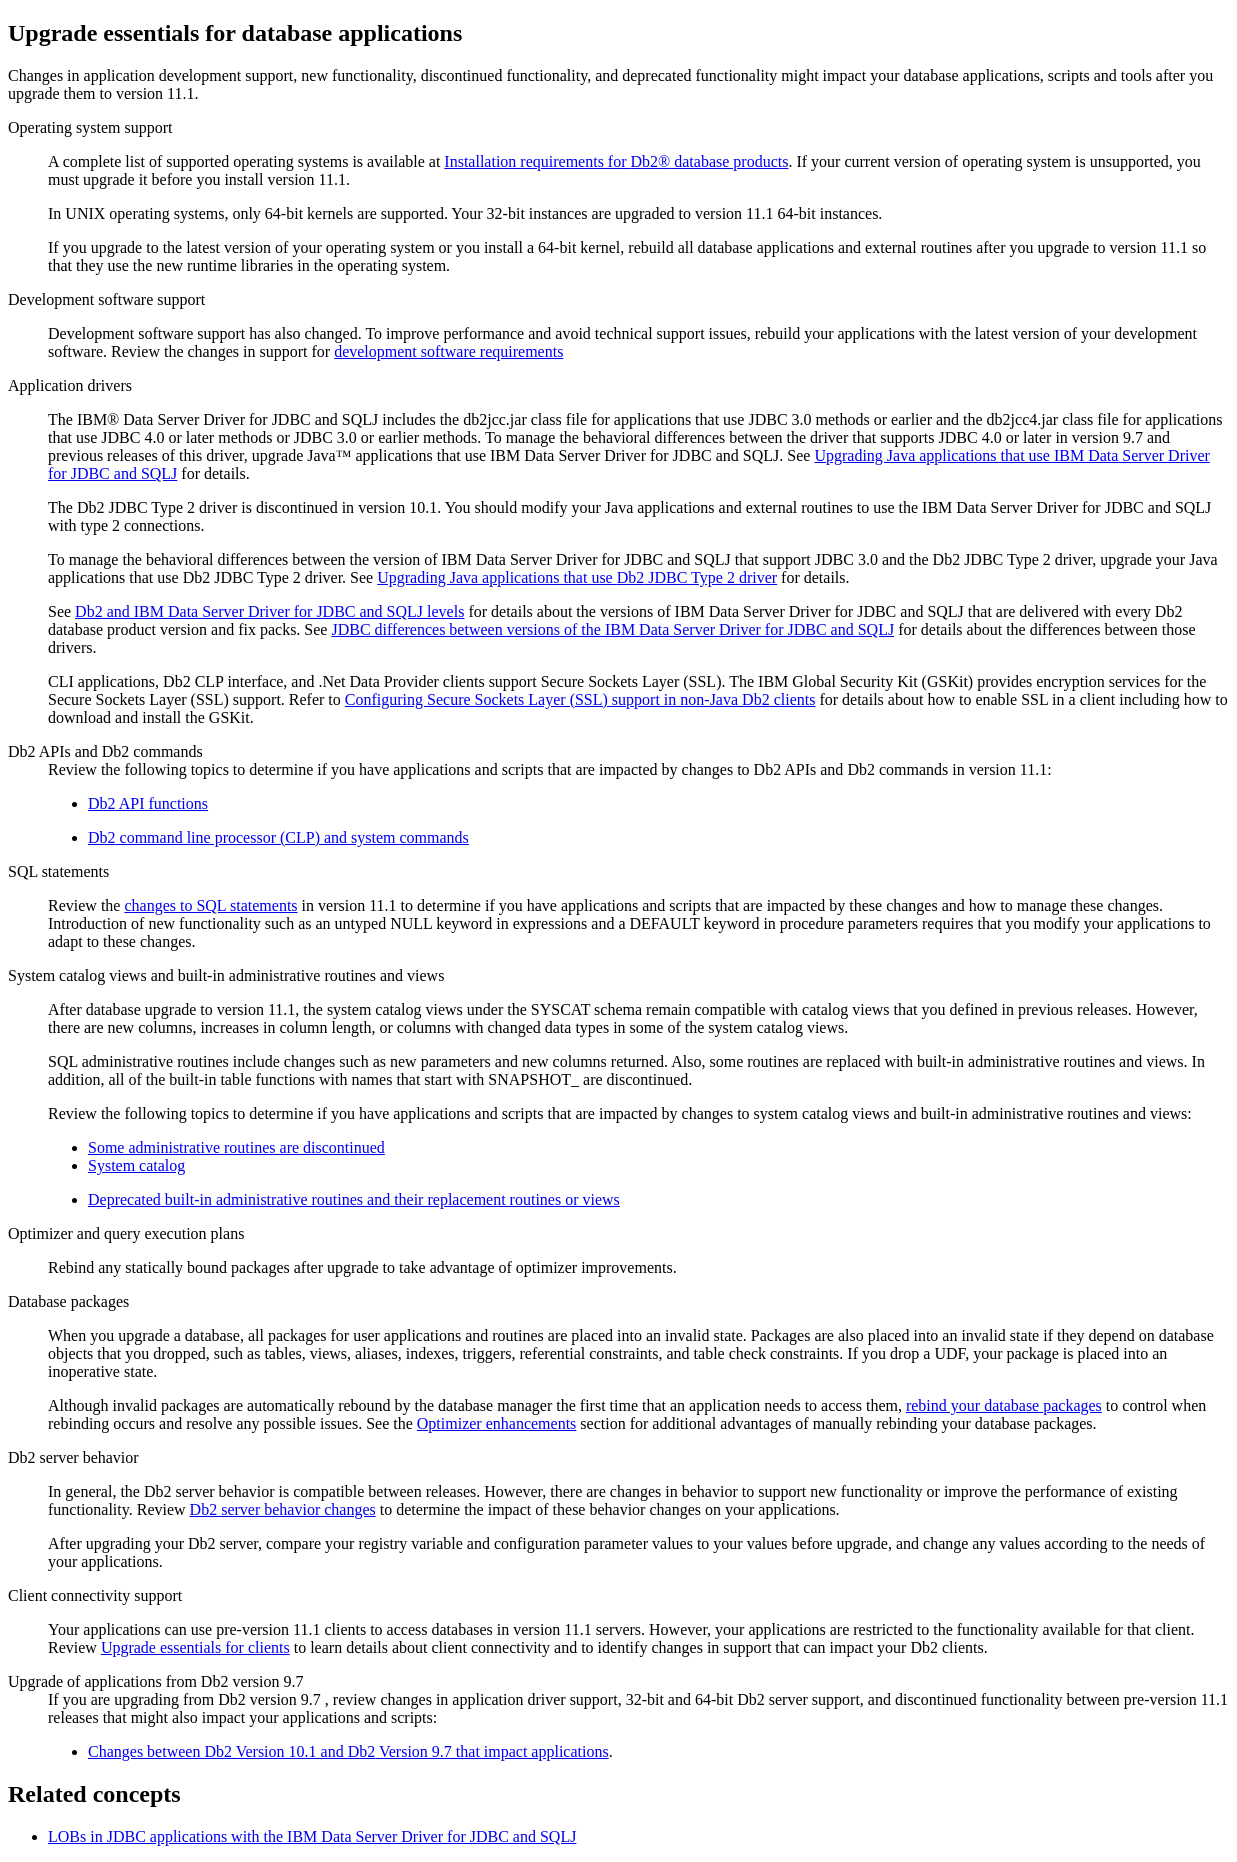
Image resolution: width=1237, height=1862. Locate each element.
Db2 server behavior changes (283, 1509)
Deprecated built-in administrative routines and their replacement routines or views (354, 1199)
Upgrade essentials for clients (195, 1647)
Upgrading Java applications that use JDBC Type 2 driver (577, 577)
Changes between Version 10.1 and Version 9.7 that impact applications (348, 1751)
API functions (148, 803)
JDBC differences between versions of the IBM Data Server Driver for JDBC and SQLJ (612, 629)
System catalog (136, 1165)
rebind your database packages (1004, 1405)
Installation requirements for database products (616, 161)
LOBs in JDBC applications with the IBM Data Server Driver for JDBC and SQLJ (312, 1836)
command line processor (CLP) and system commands (278, 837)
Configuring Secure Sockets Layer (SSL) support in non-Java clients (580, 699)
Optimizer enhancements (497, 1423)
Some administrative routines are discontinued (236, 1147)
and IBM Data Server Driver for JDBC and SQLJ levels (269, 611)
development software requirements (448, 351)
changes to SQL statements (210, 905)
